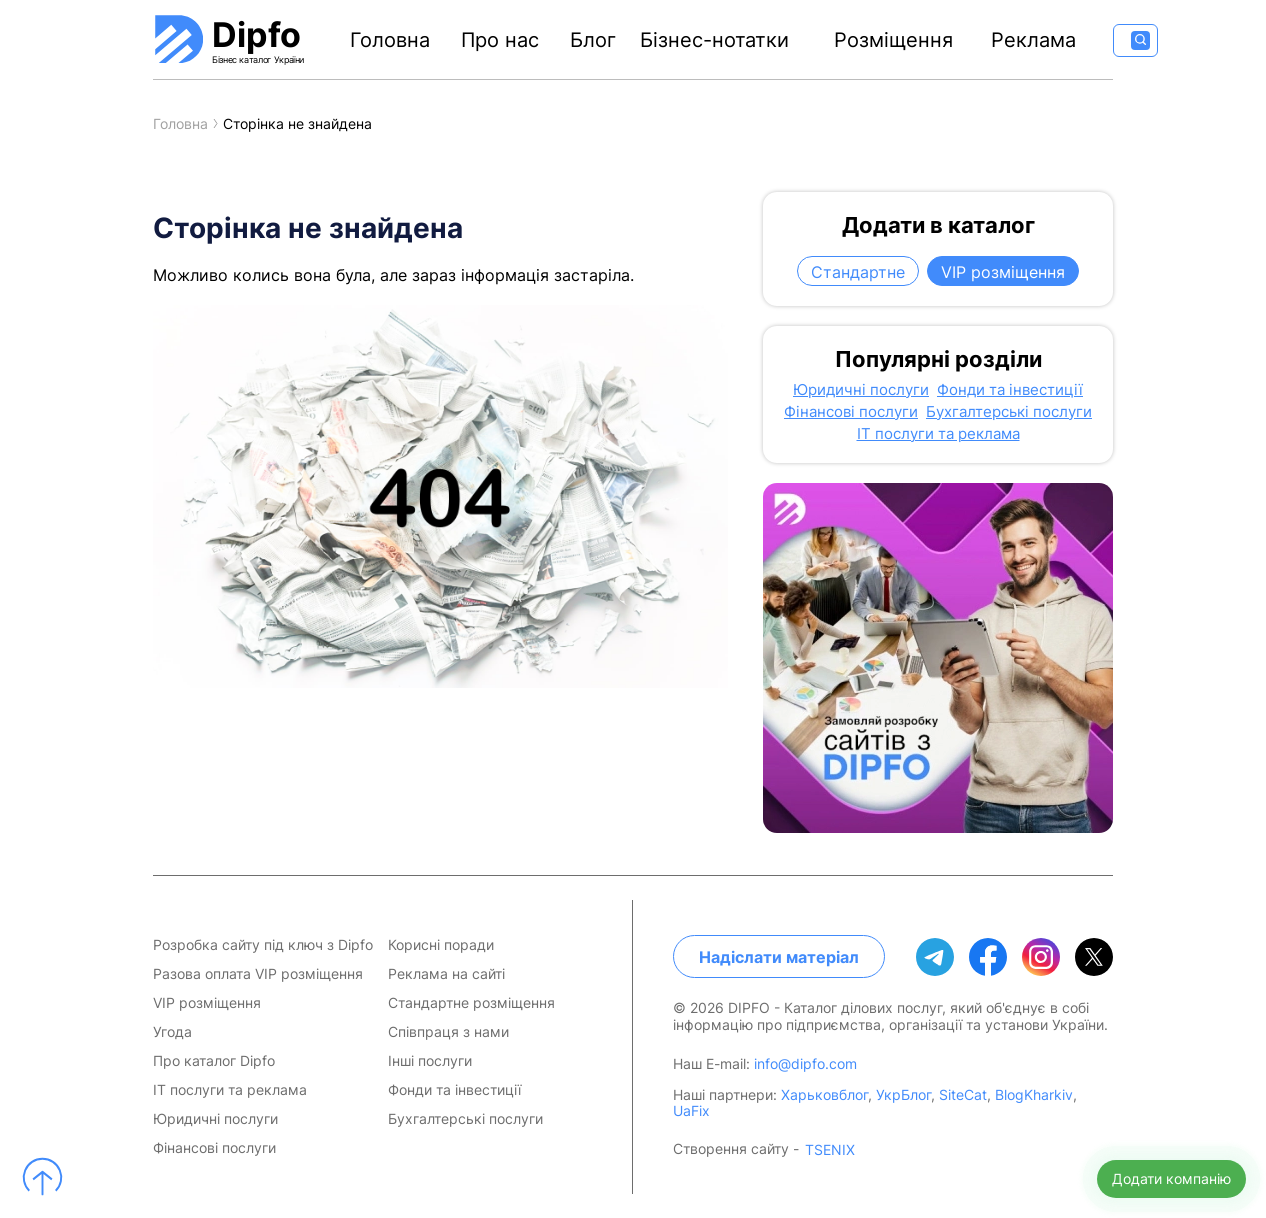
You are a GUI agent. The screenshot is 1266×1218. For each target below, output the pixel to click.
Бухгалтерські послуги (1009, 412)
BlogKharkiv (1034, 1094)
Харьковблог (824, 1094)
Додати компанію (1171, 1178)
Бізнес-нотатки (714, 40)
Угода (172, 1032)
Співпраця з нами (448, 1032)
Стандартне (858, 272)
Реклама (1033, 40)
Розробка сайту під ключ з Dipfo (263, 945)
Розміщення (893, 40)
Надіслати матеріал (779, 957)
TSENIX (830, 1150)
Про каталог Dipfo (214, 1061)
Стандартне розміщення (471, 1003)
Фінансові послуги (851, 412)
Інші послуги (430, 1061)
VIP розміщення (1003, 272)
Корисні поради (441, 945)
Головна (390, 40)
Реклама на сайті (446, 974)
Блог (593, 40)
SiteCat (963, 1094)
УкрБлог (903, 1094)
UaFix (691, 1110)
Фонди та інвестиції (1010, 390)
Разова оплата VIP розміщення (258, 974)
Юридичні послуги (861, 390)
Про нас (500, 40)
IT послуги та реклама (938, 434)
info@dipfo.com (805, 1063)
